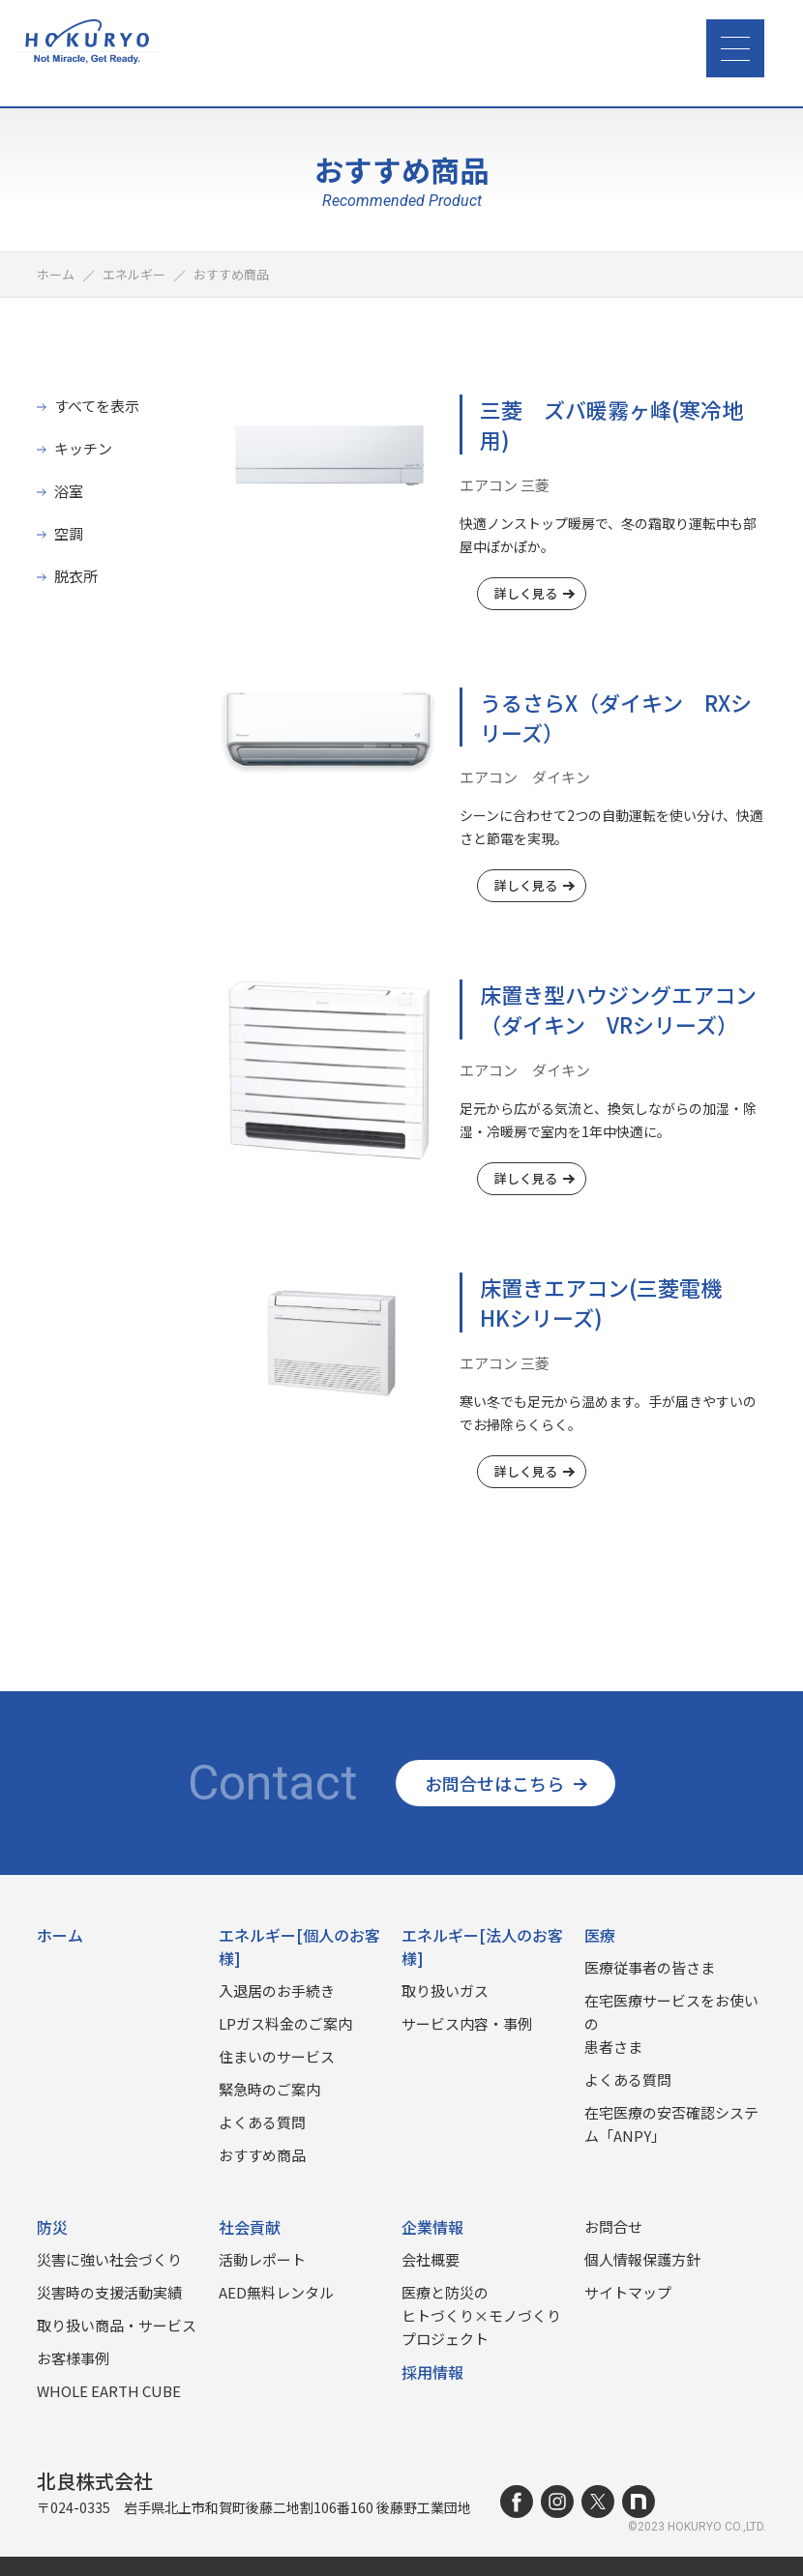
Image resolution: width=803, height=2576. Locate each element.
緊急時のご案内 (269, 2089)
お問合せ (613, 2226)
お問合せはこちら (505, 1783)
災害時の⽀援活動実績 (109, 2292)
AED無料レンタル (276, 2292)
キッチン (83, 448)
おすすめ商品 (262, 2155)
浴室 (68, 491)
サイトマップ (627, 2292)
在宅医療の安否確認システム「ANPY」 (671, 2124)
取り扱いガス (445, 1990)
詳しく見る (533, 593)
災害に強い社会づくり (109, 2259)
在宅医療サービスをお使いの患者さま (671, 2023)
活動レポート (262, 2259)
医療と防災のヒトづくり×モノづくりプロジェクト (481, 2315)
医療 (599, 1935)
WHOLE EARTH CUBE (109, 2391)
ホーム (60, 1935)
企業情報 (432, 2227)
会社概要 (431, 2259)
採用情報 (432, 2372)
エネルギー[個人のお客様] (299, 1946)
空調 (68, 533)
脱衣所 (76, 576)
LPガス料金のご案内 (285, 2023)
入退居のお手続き (277, 1990)
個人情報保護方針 (642, 2259)
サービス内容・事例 (467, 2023)
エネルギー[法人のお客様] (482, 1946)
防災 (52, 2227)
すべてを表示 (96, 405)
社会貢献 (250, 2227)
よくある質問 (262, 2122)
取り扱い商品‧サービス (116, 2325)
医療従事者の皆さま (649, 1967)
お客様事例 (73, 2358)
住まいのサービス (277, 2056)
